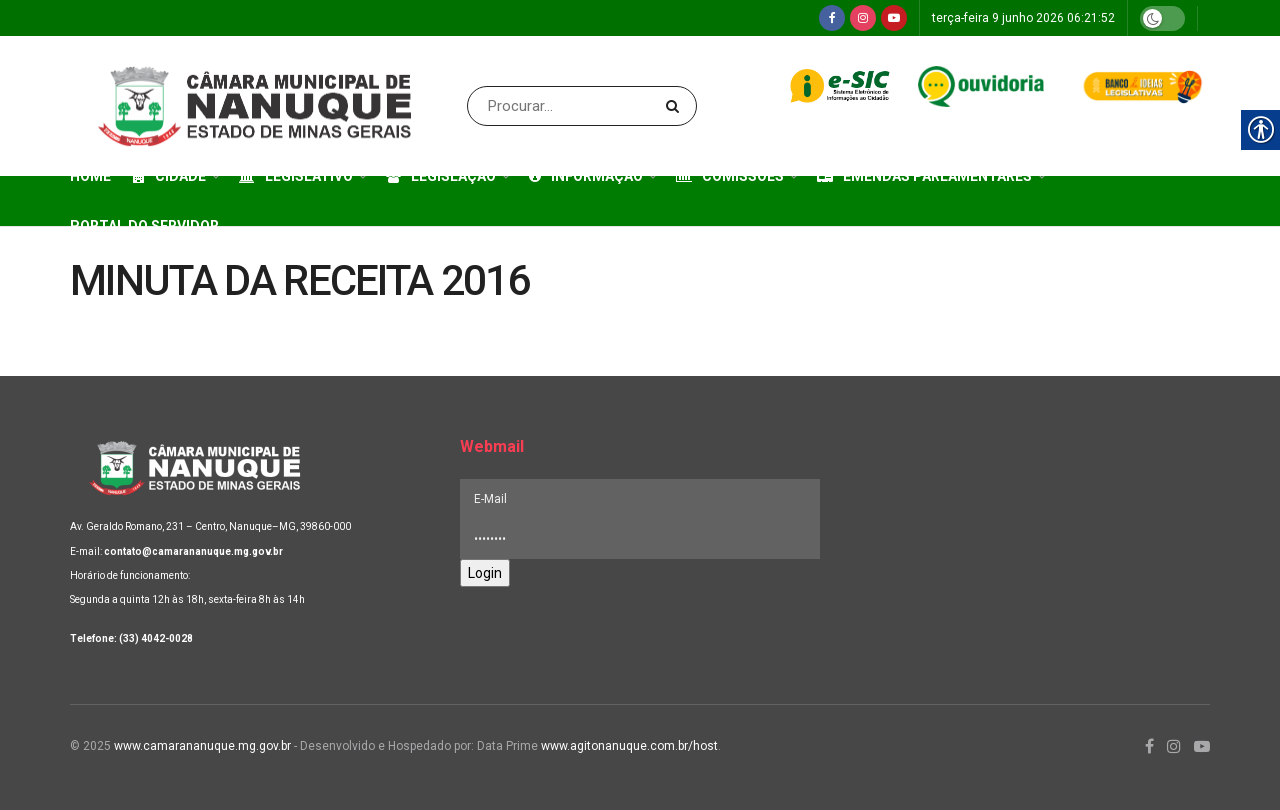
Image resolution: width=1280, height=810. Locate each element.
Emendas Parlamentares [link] (924, 176)
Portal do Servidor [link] (144, 226)
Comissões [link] (730, 176)
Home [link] (90, 176)
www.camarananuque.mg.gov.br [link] (202, 746)
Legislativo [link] (296, 176)
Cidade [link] (169, 176)
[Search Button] (676, 106)
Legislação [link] (441, 176)
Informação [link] (586, 176)
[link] (832, 18)
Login (485, 573)
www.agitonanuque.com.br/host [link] (629, 746)
